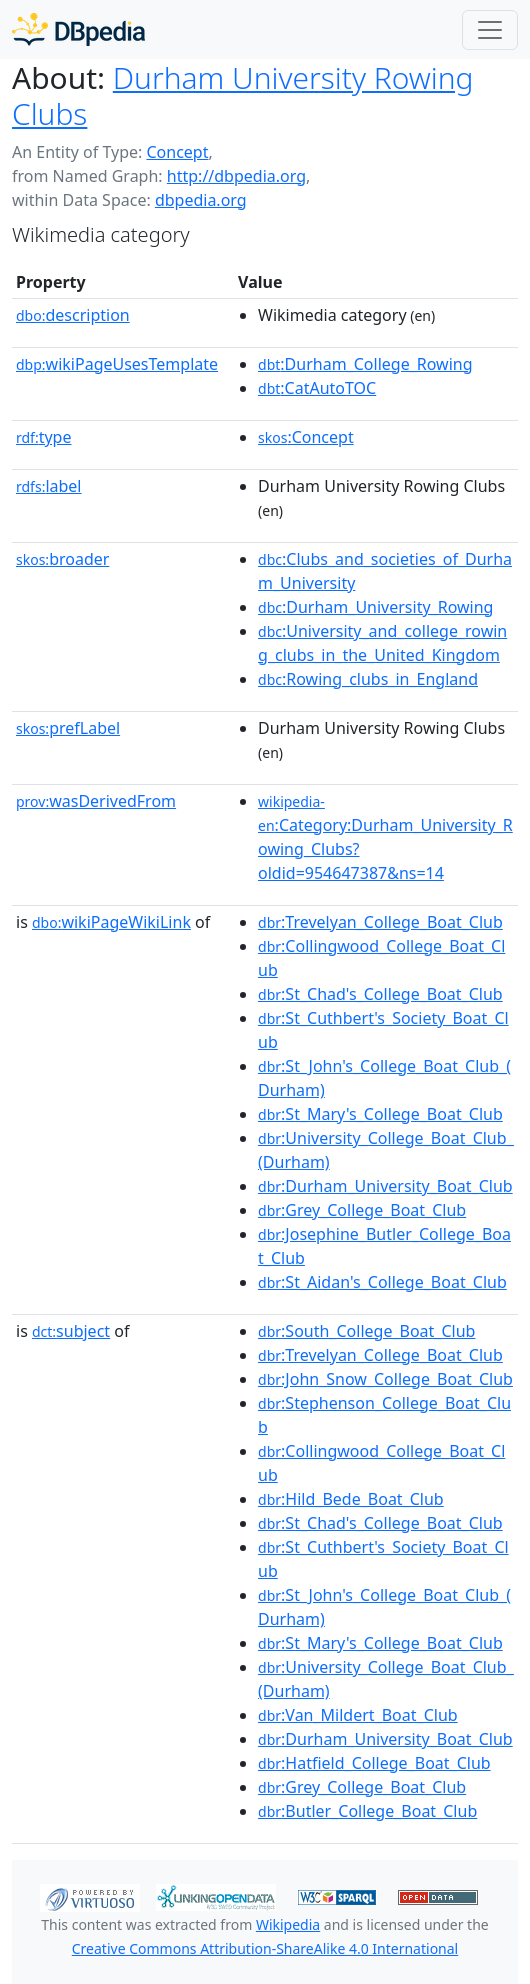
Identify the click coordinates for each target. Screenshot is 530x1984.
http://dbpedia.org (236, 176)
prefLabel (68, 728)
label (49, 486)
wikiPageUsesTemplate (117, 364)
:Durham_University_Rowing (375, 607)
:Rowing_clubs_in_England (368, 679)
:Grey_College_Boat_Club (362, 1210)
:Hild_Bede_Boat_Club (351, 1499)
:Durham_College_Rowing (365, 364)
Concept (177, 152)
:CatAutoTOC (317, 388)
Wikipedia (288, 1924)
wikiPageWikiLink (111, 922)
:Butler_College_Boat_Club (367, 1811)
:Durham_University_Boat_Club (385, 1186)
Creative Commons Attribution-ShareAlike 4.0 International (265, 1948)
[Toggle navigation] (490, 30)
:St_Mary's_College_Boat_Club (380, 1114)
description (73, 315)
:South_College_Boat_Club (366, 1331)
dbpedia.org (201, 200)
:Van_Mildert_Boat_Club (358, 1715)
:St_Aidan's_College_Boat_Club (382, 1282)
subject (71, 1331)
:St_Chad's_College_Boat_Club (380, 994)
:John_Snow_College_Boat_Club (385, 1379)
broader (62, 559)
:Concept (306, 437)
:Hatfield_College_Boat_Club (374, 1763)
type (44, 437)
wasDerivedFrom (96, 801)
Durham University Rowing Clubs (242, 95)
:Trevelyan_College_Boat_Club (380, 922)
